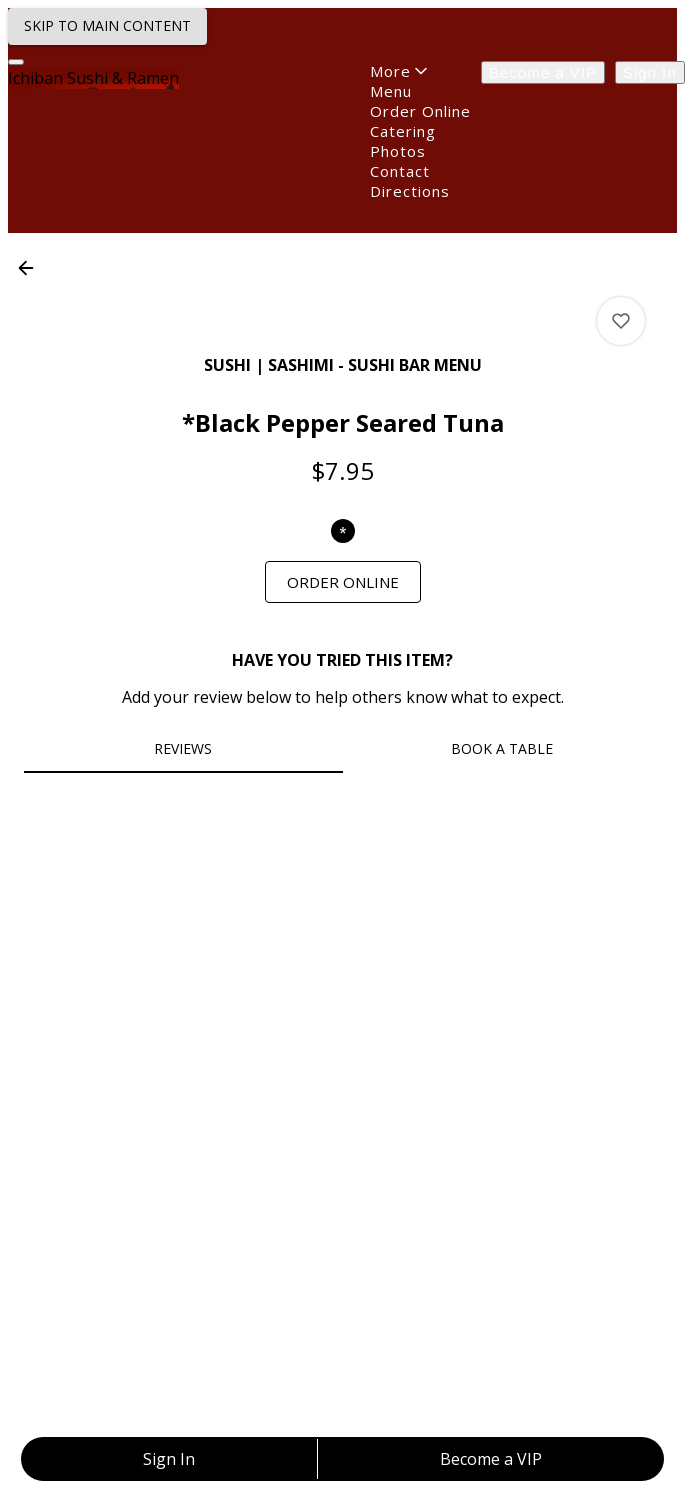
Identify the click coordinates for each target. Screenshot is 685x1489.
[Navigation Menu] (16, 62)
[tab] (183, 749)
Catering (403, 131)
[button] (32, 268)
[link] (343, 582)
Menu (391, 91)
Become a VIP (543, 72)
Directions (410, 191)
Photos (398, 151)
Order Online (420, 111)
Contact (400, 171)
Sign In (650, 72)
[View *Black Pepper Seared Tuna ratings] (621, 321)
